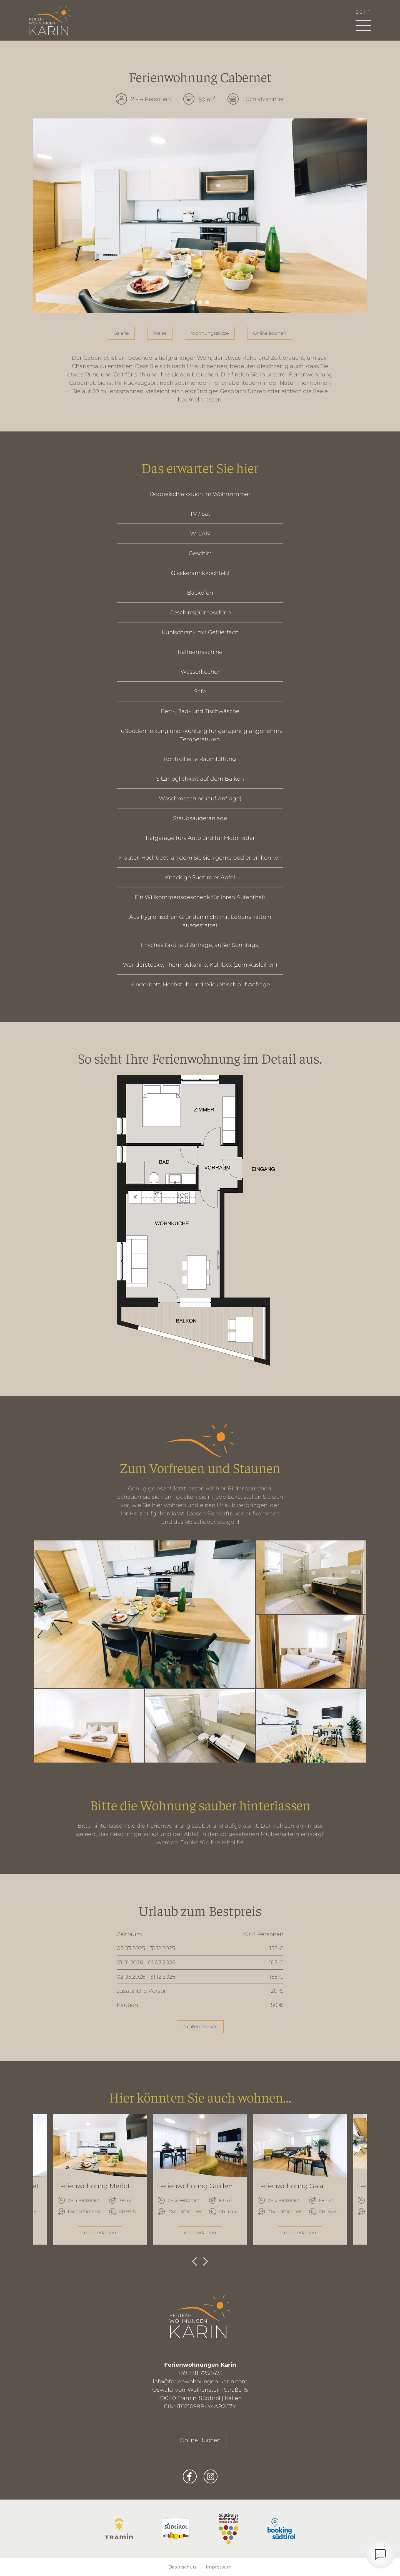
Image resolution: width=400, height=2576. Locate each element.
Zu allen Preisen (200, 2026)
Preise (160, 333)
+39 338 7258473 (200, 2373)
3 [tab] (207, 302)
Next (205, 2262)
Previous (194, 2262)
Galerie (121, 333)
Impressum (219, 2567)
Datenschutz (182, 2567)
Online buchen (269, 333)
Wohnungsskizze (210, 333)
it (368, 12)
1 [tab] (193, 302)
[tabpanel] (200, 215)
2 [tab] (200, 302)
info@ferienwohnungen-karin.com (200, 2381)
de (359, 12)
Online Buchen (200, 2440)
